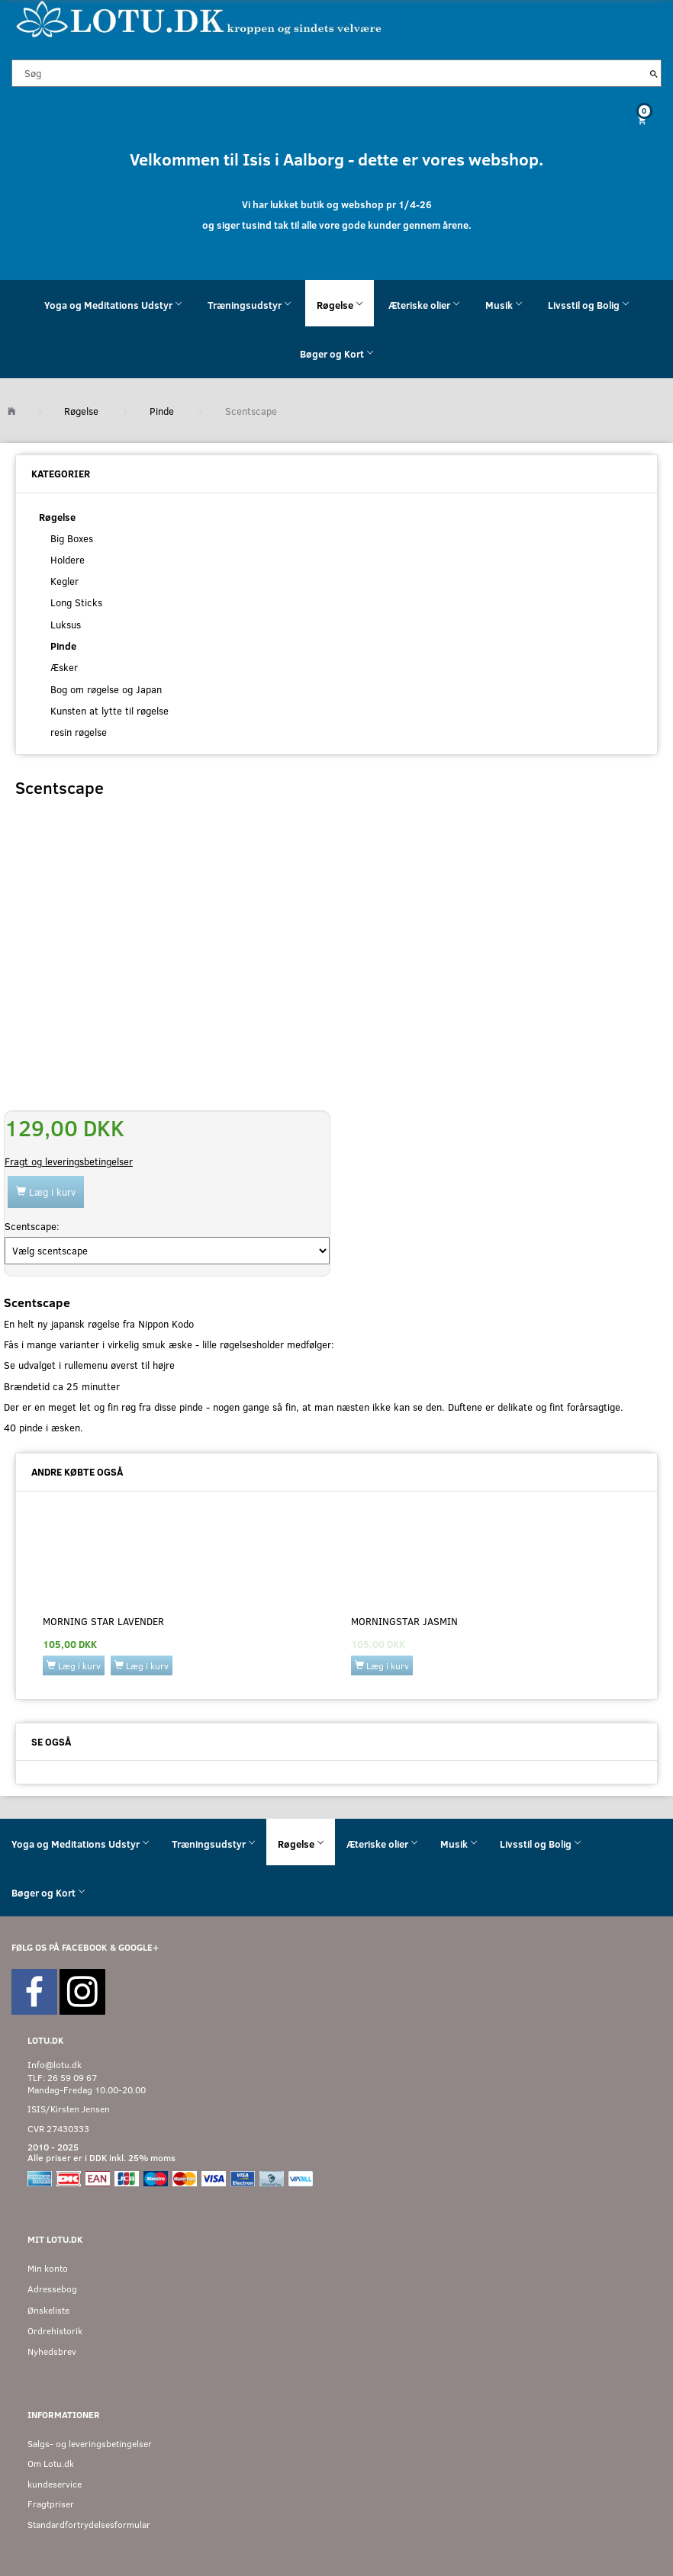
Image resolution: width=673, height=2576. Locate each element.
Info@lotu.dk (54, 2064)
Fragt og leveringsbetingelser (69, 1161)
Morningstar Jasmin (404, 1621)
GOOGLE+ (138, 1947)
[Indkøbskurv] (336, 120)
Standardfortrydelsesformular (88, 2524)
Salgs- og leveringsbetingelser (89, 2443)
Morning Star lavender (103, 1621)
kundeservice (54, 2484)
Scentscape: (32, 1226)
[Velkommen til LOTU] (199, 18)
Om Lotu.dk (50, 2463)
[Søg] (654, 73)
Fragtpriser (50, 2504)
